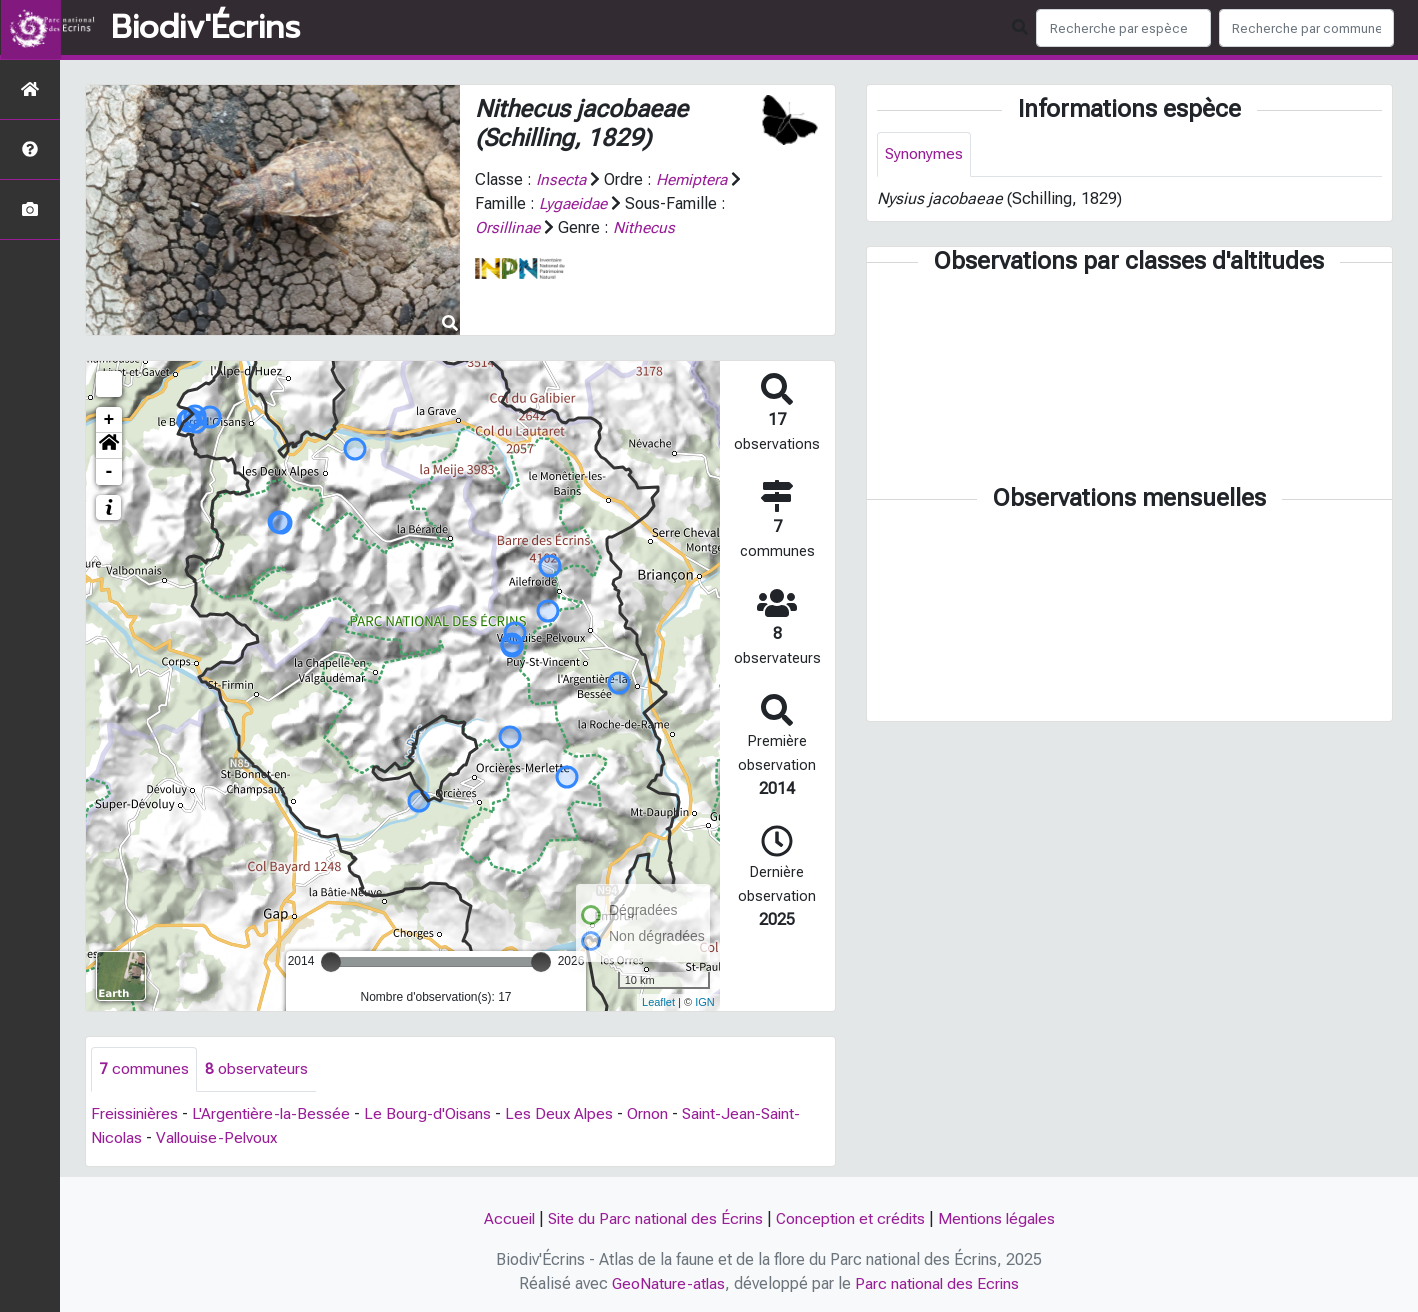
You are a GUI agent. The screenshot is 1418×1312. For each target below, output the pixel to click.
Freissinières (136, 1114)
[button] (109, 446)
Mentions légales (1001, 1219)
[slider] (331, 962)
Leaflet (658, 1002)
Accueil (503, 1219)
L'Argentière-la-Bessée (275, 1114)
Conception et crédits (852, 1219)
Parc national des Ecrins (938, 1283)
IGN (705, 1002)
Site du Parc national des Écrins (653, 1219)
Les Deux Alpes (566, 1114)
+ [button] (109, 420)
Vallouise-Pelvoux (221, 1138)
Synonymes (924, 154)
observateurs (256, 1069)
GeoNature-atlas (667, 1283)
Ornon (655, 1114)
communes (144, 1069)
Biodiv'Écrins (205, 28)
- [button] (109, 472)
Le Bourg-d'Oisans (433, 1114)
